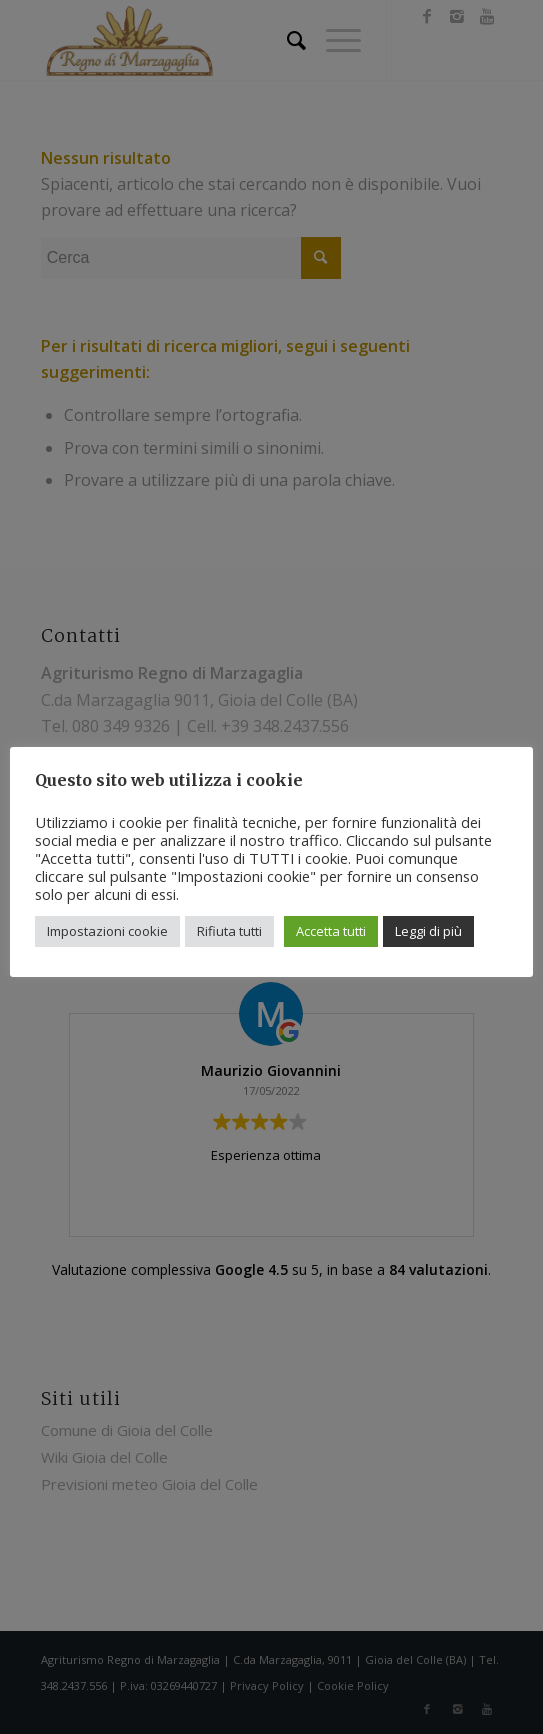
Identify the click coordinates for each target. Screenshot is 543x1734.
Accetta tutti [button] (331, 931)
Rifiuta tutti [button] (229, 931)
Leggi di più (428, 931)
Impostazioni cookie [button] (107, 931)
